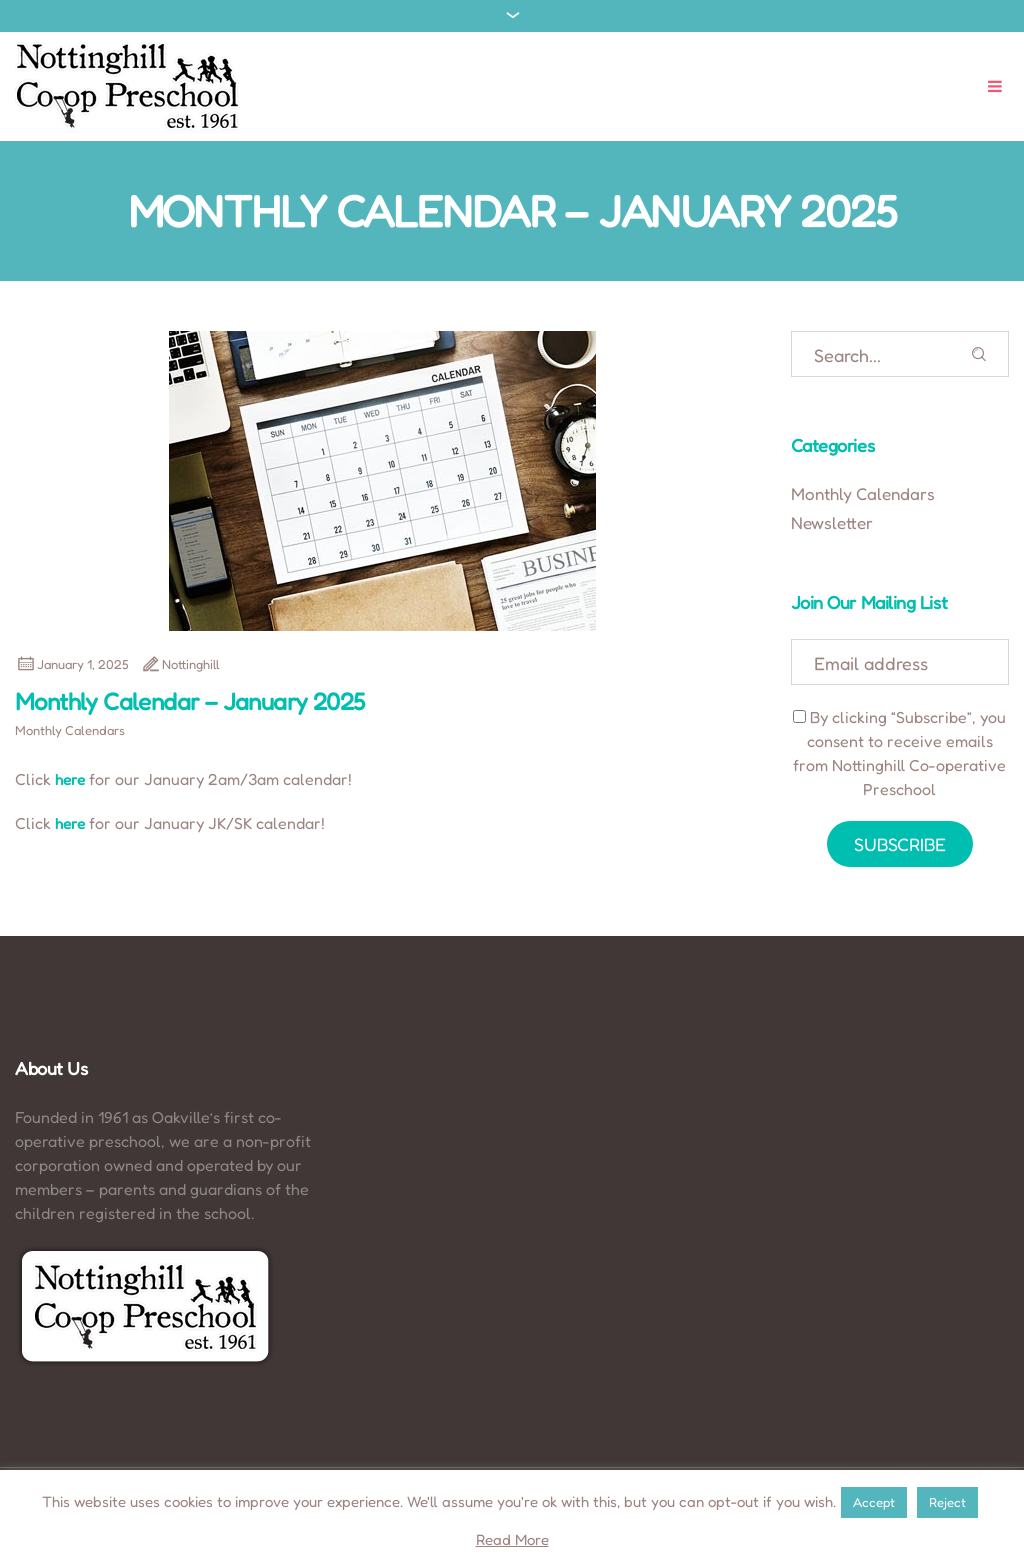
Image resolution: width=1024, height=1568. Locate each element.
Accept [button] (874, 1502)
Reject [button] (947, 1502)
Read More (512, 1539)
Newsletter (832, 522)
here (70, 779)
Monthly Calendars (70, 730)
